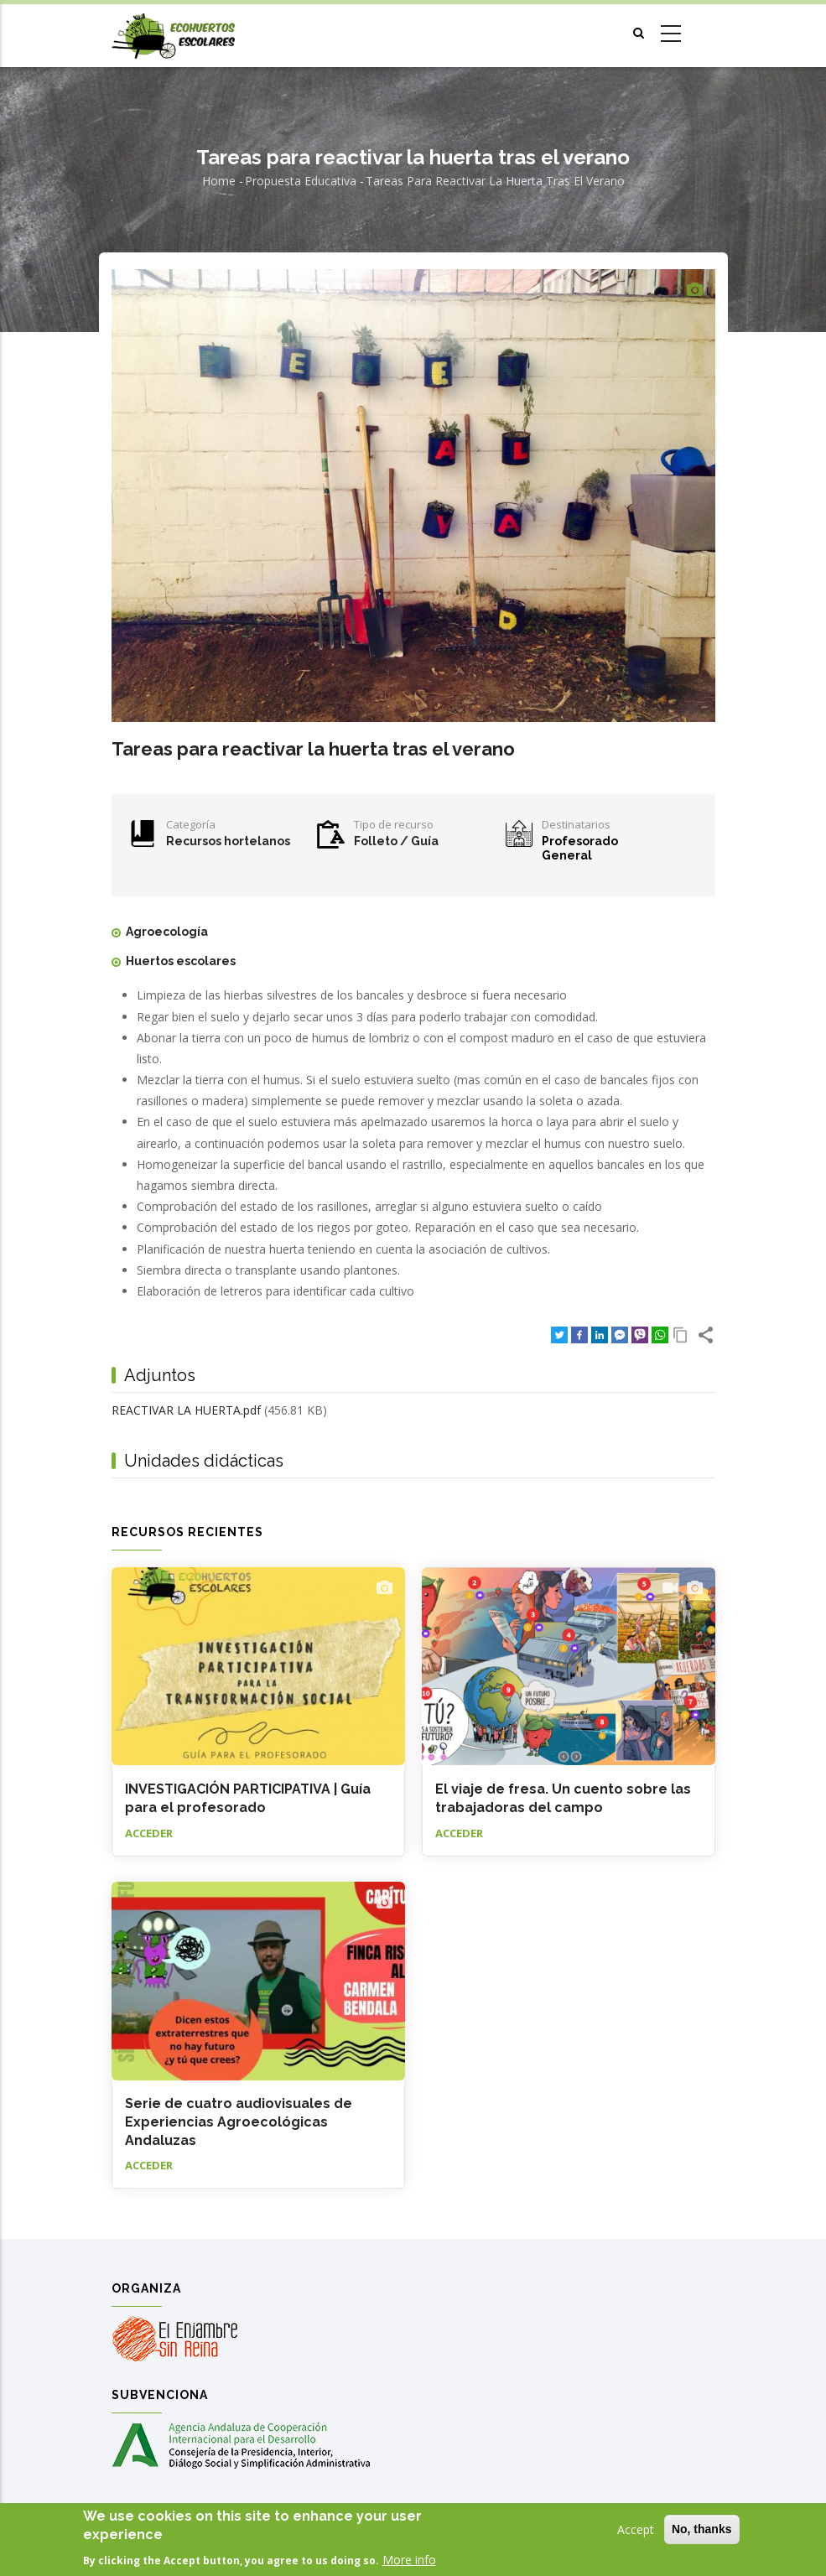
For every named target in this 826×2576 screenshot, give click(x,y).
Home (219, 181)
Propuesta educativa (300, 181)
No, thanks (702, 2530)
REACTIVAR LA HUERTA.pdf (186, 1410)
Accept (635, 2530)
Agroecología (167, 931)
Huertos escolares (181, 961)
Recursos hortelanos (228, 841)
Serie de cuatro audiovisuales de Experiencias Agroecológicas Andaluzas (238, 2122)
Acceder (149, 1833)
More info (409, 2560)
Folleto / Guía (396, 841)
